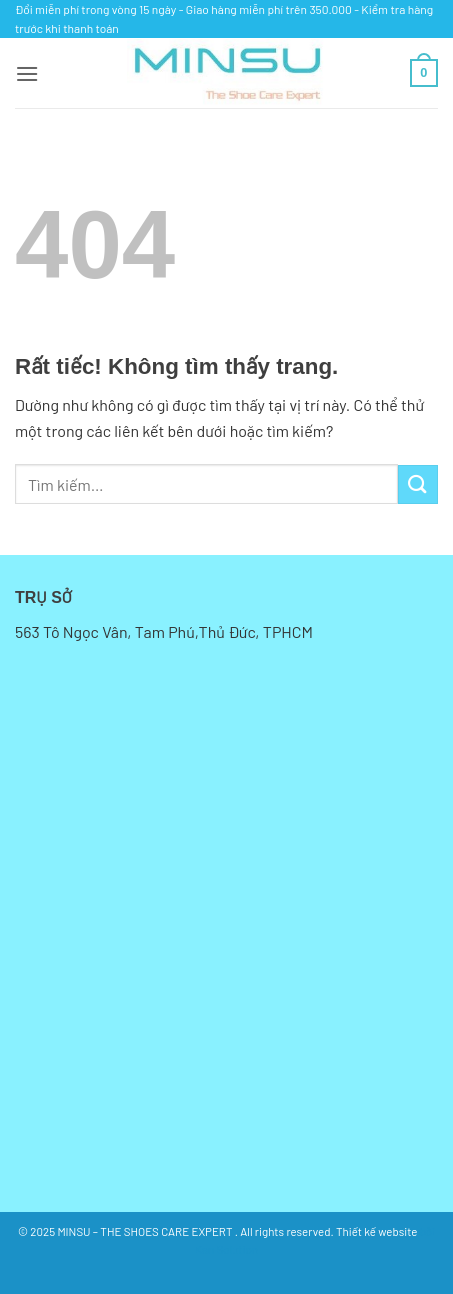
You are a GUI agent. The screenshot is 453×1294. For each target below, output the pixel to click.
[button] (27, 73)
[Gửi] (418, 484)
